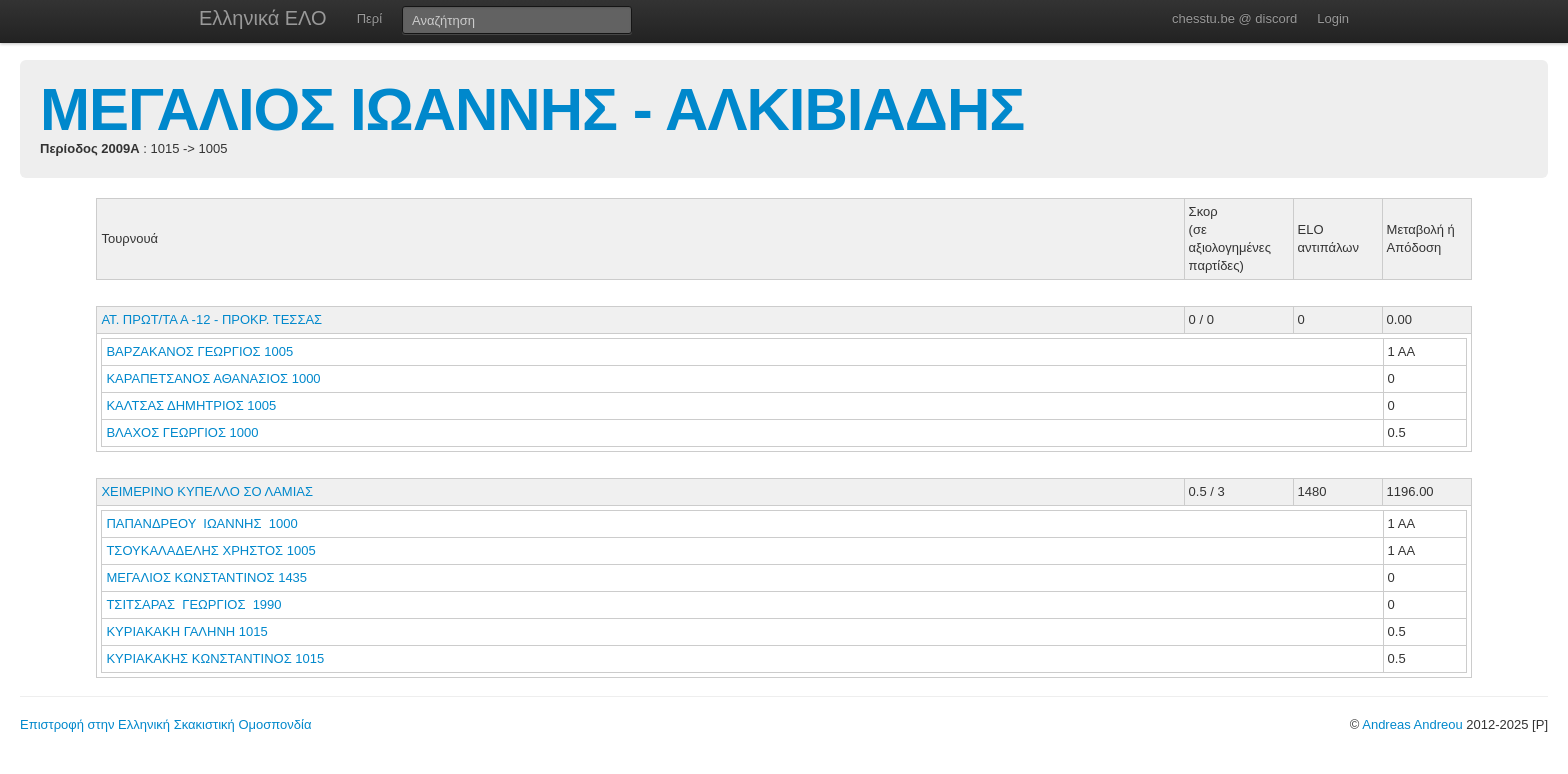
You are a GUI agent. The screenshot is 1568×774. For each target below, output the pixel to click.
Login (1333, 18)
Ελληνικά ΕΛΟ (263, 18)
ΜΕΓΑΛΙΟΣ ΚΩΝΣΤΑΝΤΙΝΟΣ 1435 (206, 577)
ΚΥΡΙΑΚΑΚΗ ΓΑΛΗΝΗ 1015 (186, 631)
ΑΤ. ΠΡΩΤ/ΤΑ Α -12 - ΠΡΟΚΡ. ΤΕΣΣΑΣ (211, 319)
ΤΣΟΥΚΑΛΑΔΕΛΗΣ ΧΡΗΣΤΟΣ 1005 (210, 550)
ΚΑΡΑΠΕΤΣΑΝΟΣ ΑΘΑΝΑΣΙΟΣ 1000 (213, 378)
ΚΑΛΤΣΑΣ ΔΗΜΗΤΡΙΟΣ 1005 (191, 405)
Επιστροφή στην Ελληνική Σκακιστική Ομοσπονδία (165, 724)
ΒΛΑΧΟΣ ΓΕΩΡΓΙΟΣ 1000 (182, 432)
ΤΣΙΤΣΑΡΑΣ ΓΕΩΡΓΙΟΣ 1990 (193, 604)
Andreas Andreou (1412, 724)
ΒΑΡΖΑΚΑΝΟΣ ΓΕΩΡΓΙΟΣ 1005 (199, 351)
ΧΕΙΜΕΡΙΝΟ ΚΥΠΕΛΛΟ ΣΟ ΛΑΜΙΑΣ (207, 491)
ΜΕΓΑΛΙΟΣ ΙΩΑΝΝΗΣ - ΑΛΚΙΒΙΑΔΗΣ (532, 109)
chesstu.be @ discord (1234, 18)
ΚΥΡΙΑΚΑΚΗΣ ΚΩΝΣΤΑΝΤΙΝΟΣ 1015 (215, 658)
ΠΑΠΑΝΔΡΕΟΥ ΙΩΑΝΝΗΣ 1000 (201, 523)
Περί (369, 18)
